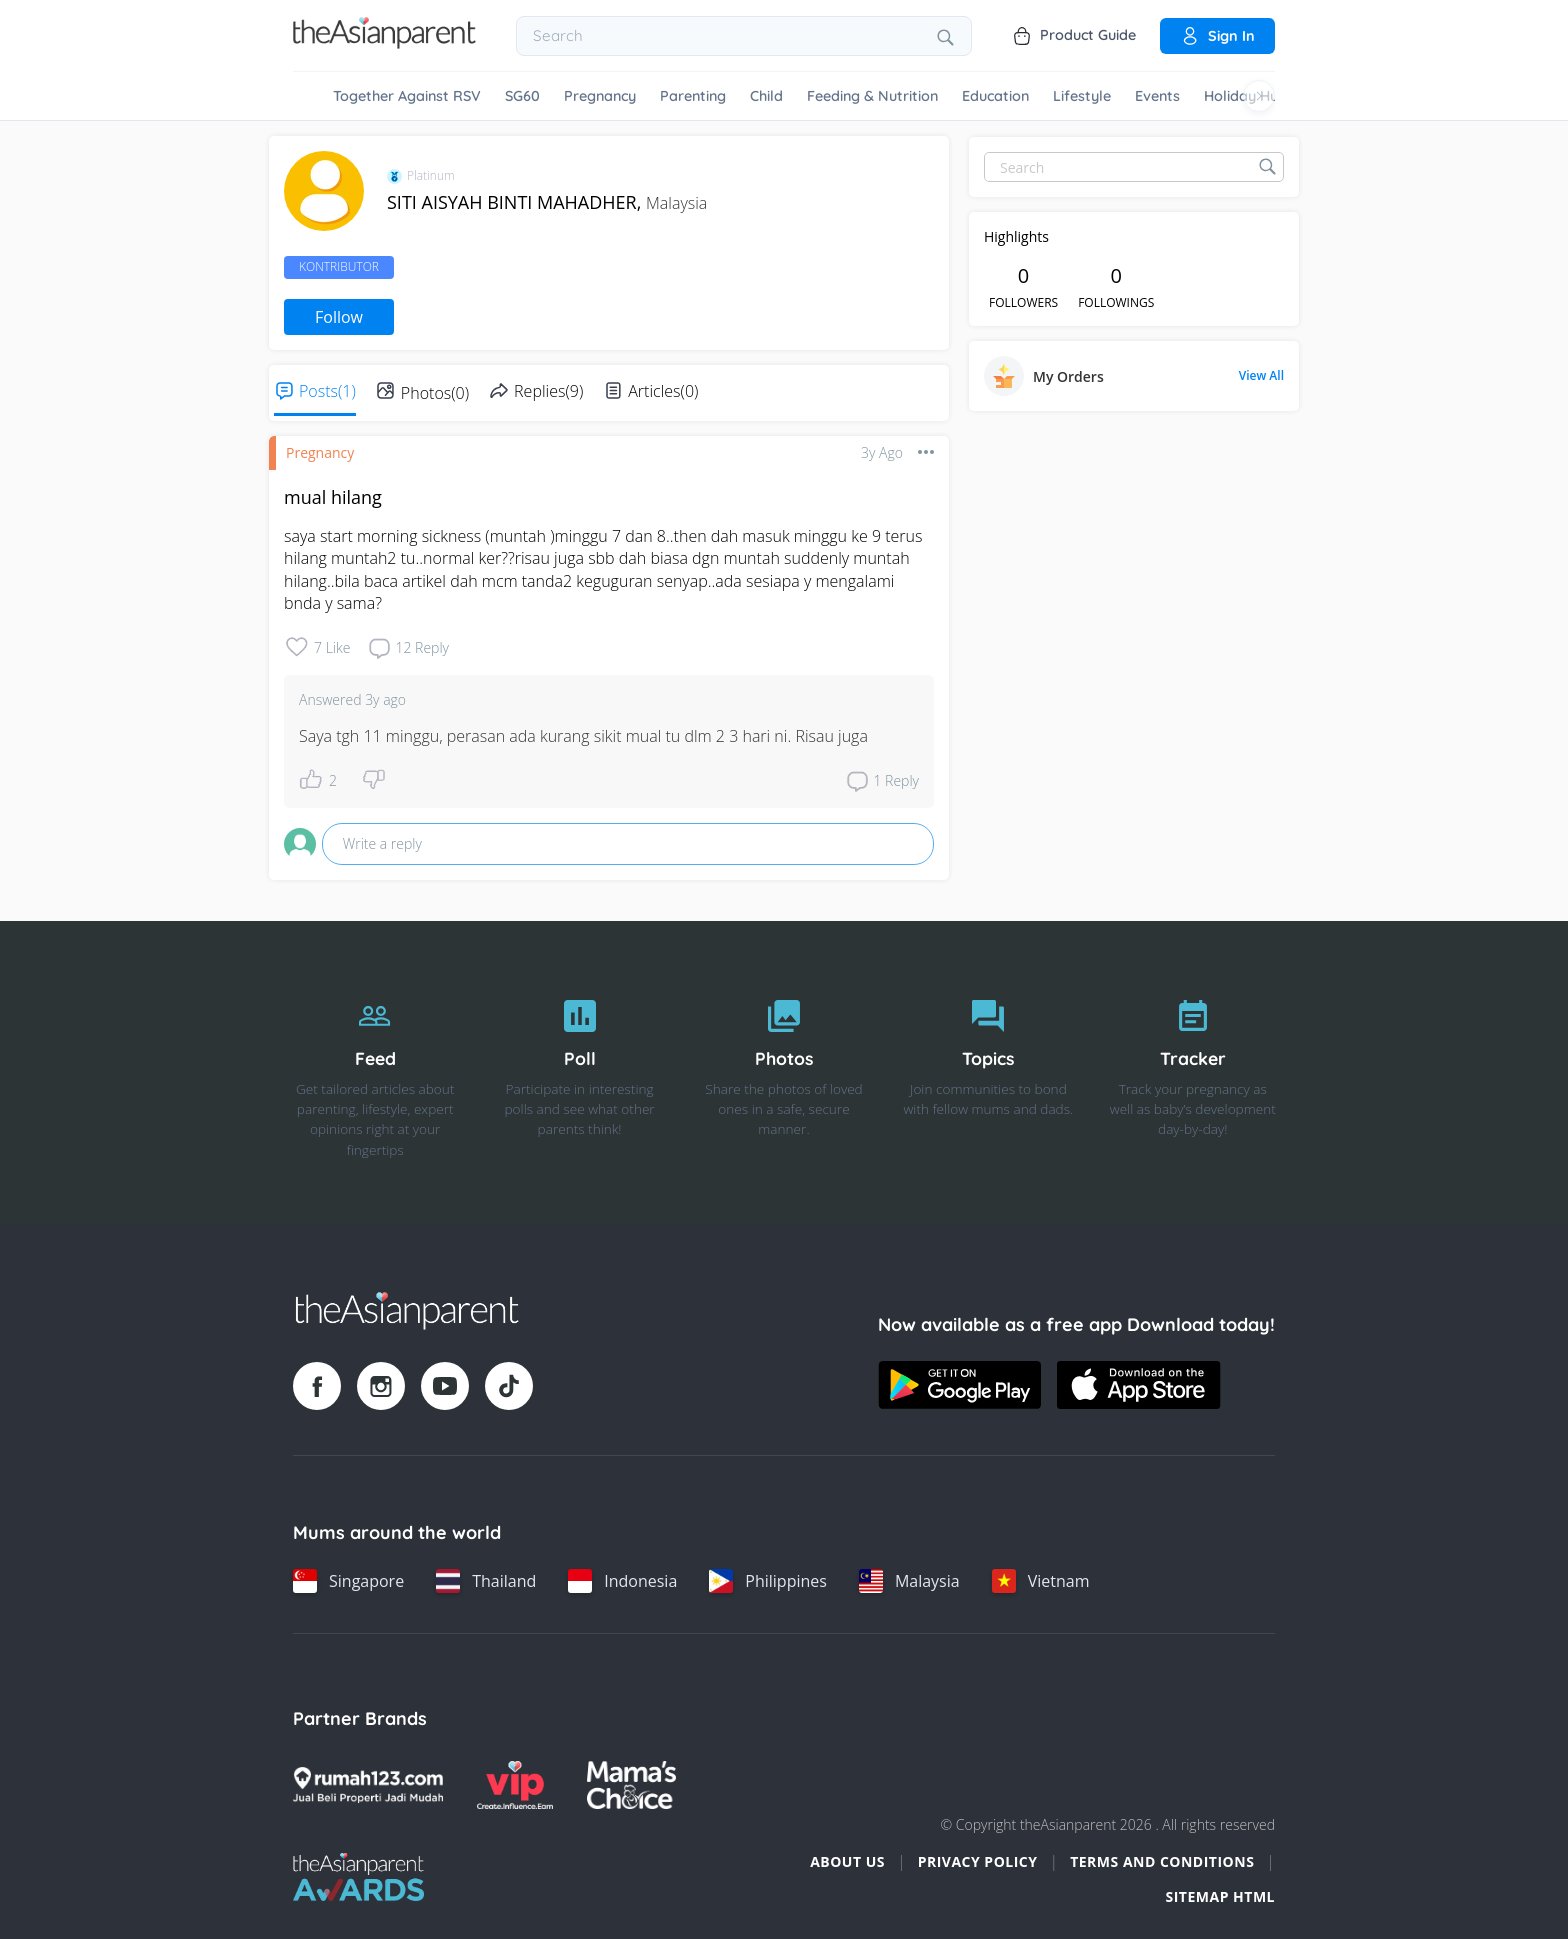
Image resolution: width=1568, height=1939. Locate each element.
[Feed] (375, 1073)
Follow (339, 317)
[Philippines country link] (768, 1581)
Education (995, 96)
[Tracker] (1193, 1073)
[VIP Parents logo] (515, 1785)
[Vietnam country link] (1041, 1581)
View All (1261, 376)
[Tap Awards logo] (358, 1877)
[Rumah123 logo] (368, 1785)
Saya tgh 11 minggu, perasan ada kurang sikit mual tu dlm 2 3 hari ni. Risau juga (583, 736)
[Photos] (784, 1073)
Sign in (1217, 36)
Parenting (693, 96)
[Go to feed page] (384, 43)
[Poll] (579, 1073)
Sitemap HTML (1220, 1896)
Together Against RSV (407, 96)
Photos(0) (435, 393)
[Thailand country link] (486, 1581)
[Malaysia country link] (909, 1581)
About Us (847, 1861)
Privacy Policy (978, 1861)
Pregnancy (600, 96)
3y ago (882, 452)
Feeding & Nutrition (872, 96)
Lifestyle (1082, 96)
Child (766, 96)
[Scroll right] (1259, 96)
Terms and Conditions (1162, 1861)
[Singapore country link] (348, 1581)
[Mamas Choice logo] (631, 1785)
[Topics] (988, 1073)
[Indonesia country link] (622, 1581)
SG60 (522, 96)
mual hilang (333, 497)
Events (1157, 96)
